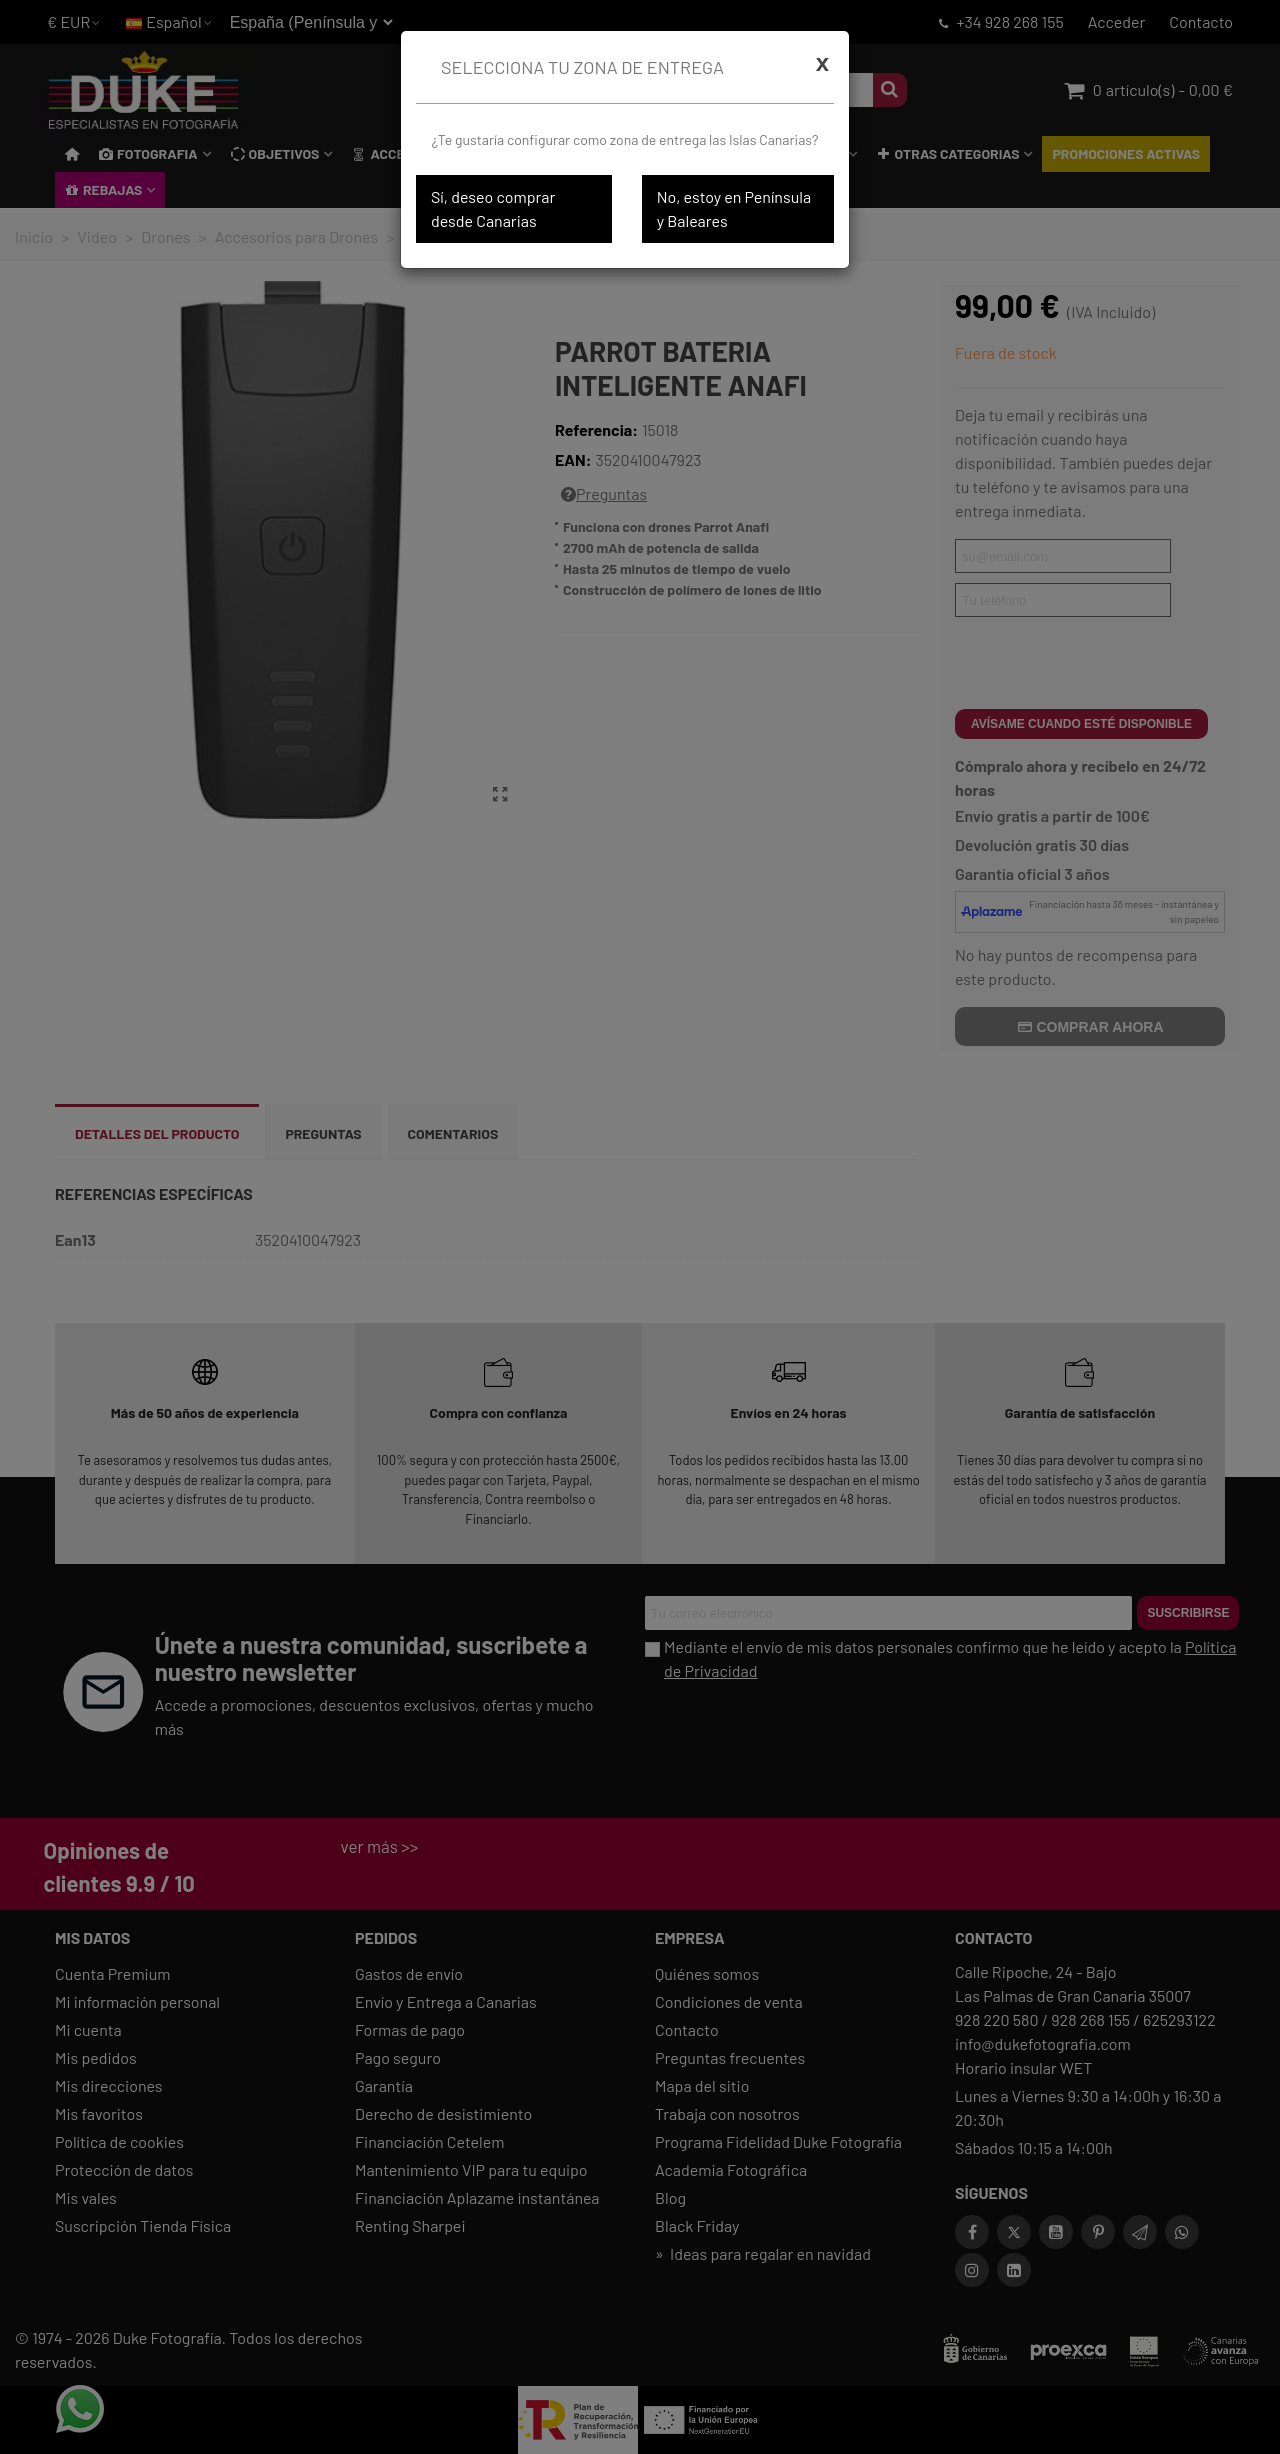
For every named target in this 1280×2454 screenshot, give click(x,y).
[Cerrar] (822, 63)
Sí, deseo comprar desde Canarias (493, 208)
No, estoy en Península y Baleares (734, 208)
